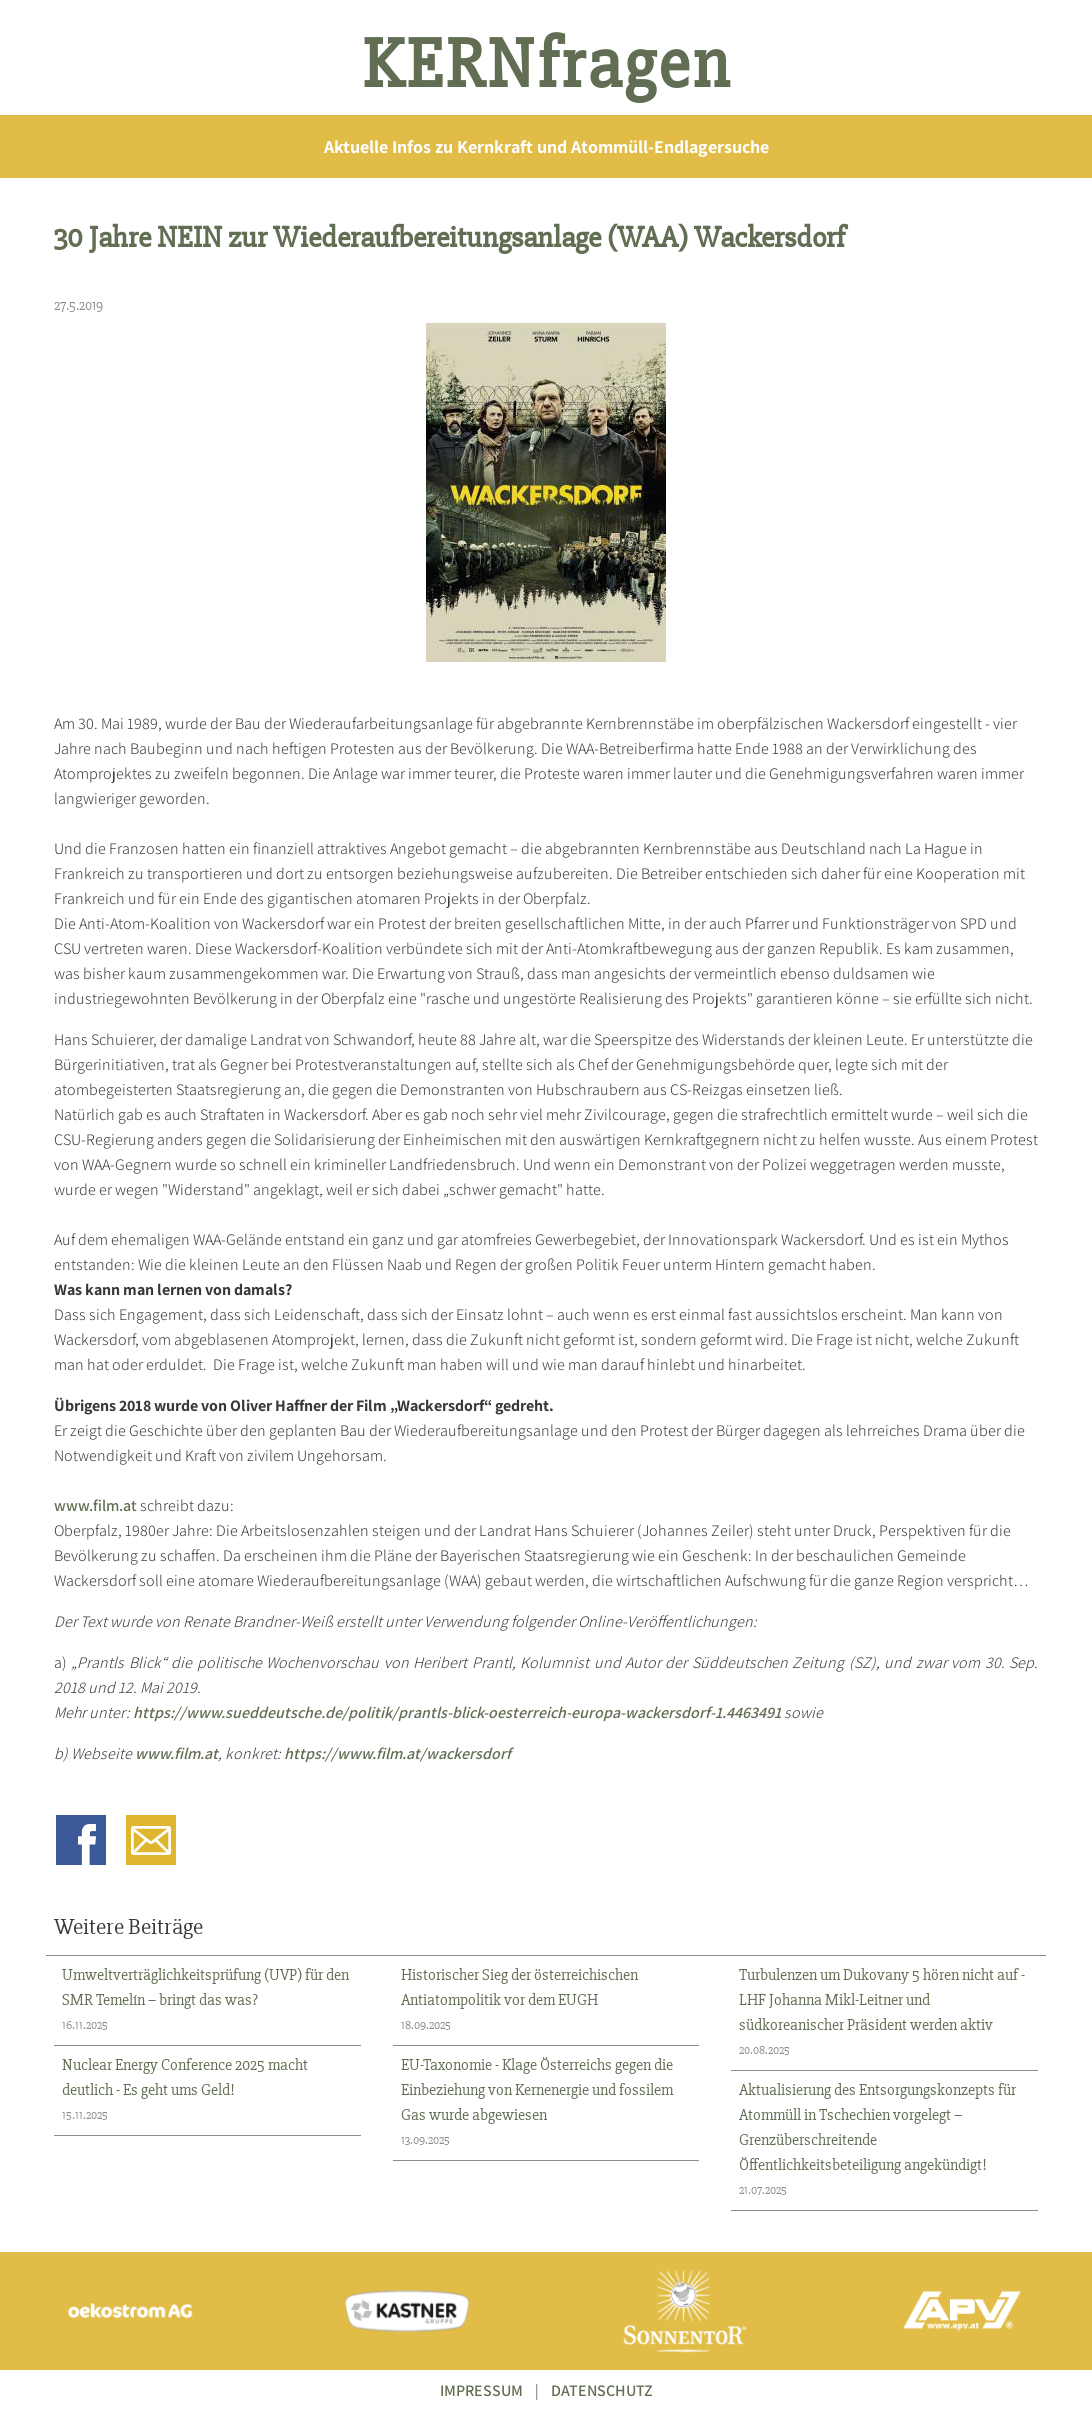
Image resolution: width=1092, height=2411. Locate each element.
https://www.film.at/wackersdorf (397, 1753)
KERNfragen (546, 65)
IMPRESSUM (481, 2390)
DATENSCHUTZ (602, 2390)
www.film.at (95, 1505)
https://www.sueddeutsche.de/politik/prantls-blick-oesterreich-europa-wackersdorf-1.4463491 (457, 1712)
